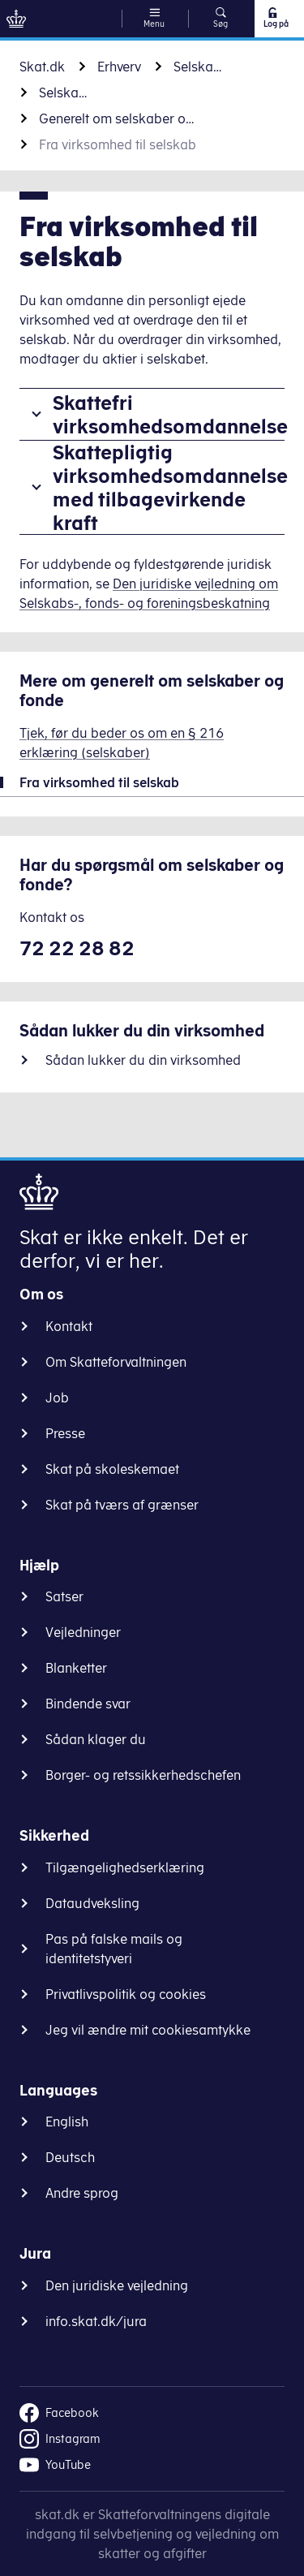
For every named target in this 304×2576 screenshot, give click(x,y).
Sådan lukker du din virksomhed (143, 1060)
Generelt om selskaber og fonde (120, 118)
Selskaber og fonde (63, 92)
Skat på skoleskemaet (112, 1469)
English (66, 2121)
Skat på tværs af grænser (122, 1504)
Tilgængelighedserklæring (124, 1867)
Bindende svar (88, 1703)
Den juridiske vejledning (116, 2285)
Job (57, 1397)
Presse (65, 1433)
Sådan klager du (95, 1739)
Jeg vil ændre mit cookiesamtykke (147, 2029)
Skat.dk (42, 66)
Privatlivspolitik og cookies (125, 1994)
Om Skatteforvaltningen (115, 1362)
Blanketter (76, 1668)
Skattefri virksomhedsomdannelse (169, 414)
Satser (64, 1596)
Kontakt (68, 1326)
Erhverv (119, 66)
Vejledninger (83, 1632)
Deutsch (70, 2157)
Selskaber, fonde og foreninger (197, 66)
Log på (275, 17)
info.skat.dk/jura (96, 2321)
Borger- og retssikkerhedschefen (143, 1775)
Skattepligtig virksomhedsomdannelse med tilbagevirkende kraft (169, 487)
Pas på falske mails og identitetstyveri (113, 1949)
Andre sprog (81, 2193)
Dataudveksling (92, 1903)
